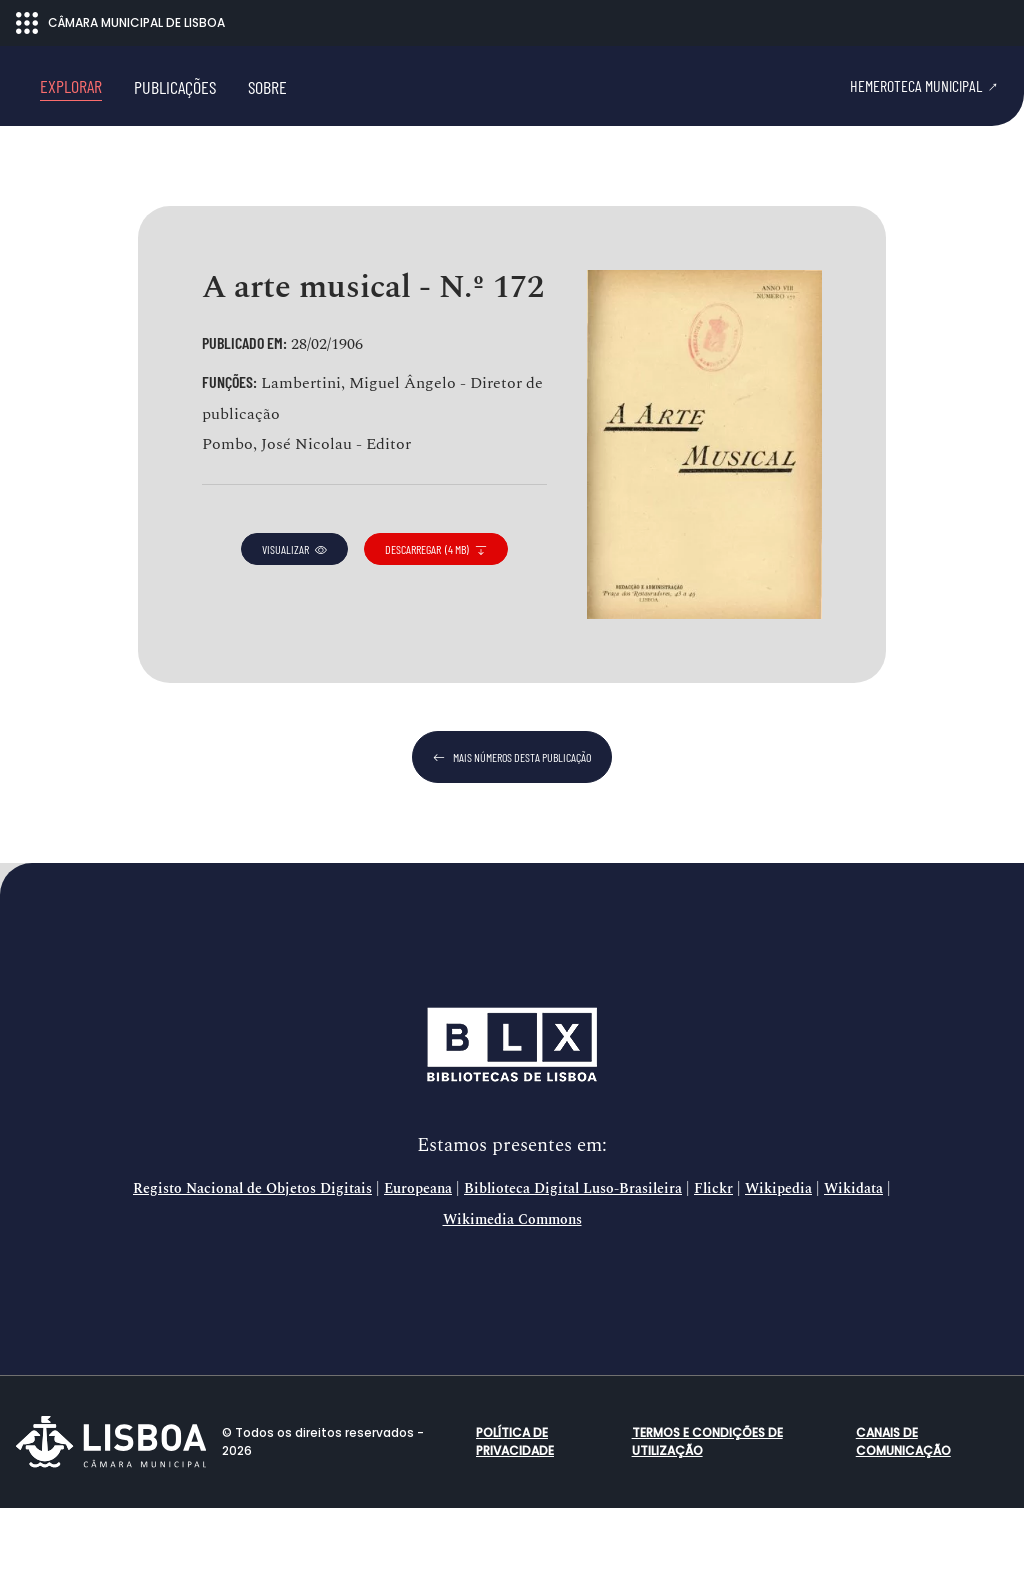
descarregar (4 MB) (436, 613)
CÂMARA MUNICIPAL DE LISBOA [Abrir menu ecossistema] (120, 23)
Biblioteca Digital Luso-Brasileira (573, 1253)
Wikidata (853, 1253)
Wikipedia (778, 1253)
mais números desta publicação (512, 821)
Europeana (418, 1253)
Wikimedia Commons (512, 1284)
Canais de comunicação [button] (903, 1505)
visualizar (294, 613)
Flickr (713, 1253)
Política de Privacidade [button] (515, 1505)
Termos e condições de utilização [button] (707, 1505)
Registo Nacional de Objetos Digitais (252, 1253)
